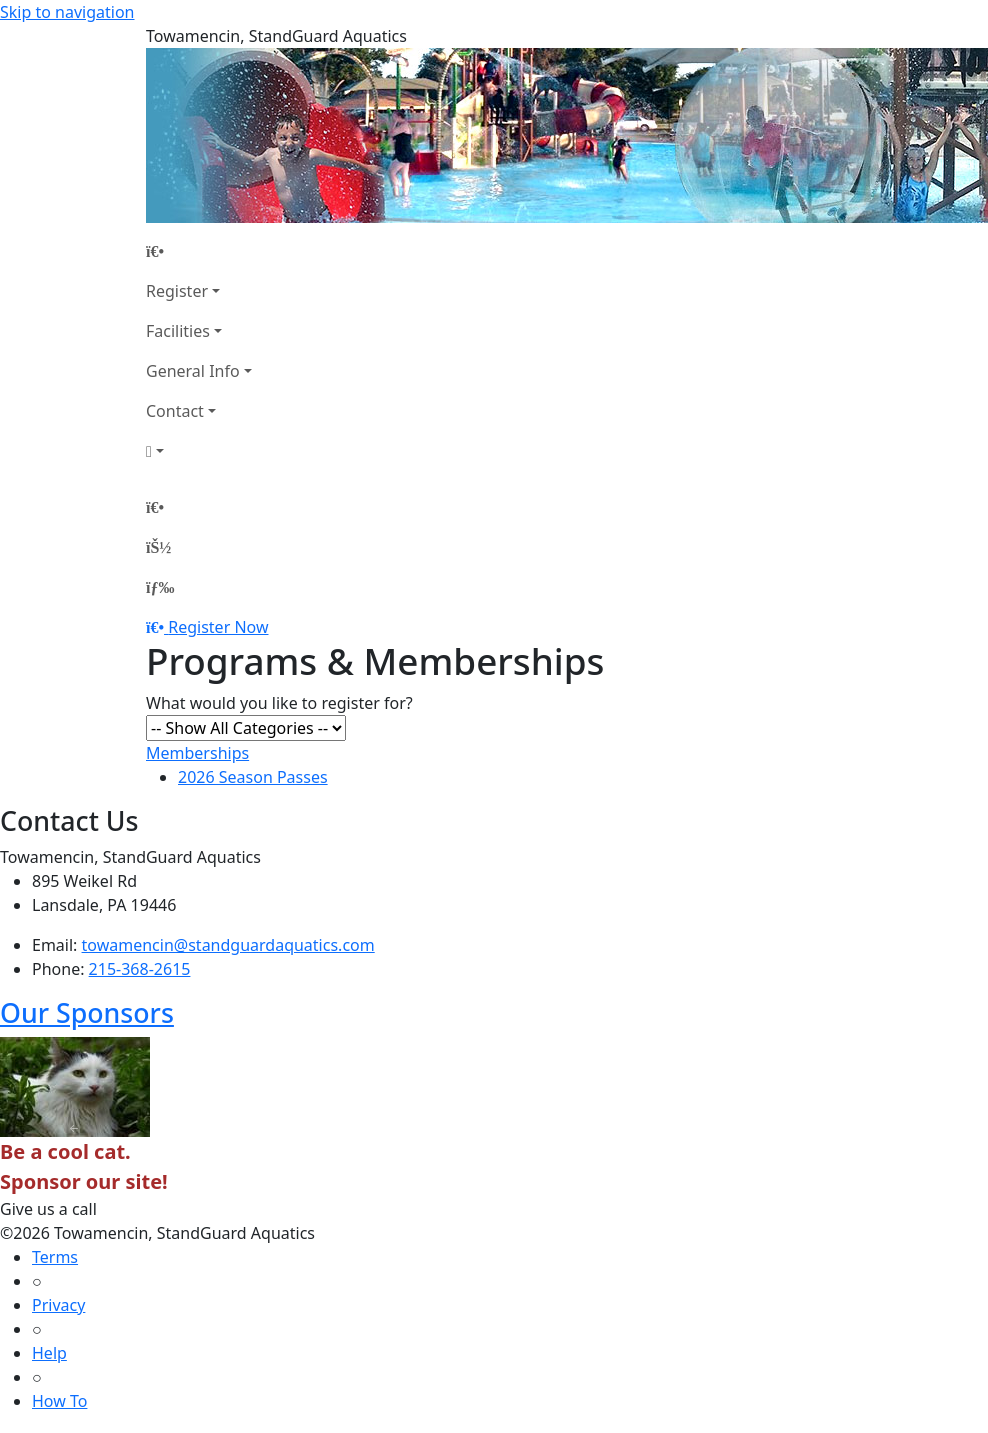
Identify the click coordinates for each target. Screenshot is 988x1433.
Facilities (178, 331)
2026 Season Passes (253, 777)
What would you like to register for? (279, 703)
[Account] (199, 451)
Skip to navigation (67, 12)
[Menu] (160, 587)
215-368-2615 (140, 969)
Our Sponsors (87, 1012)
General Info (193, 371)
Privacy (58, 1305)
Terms (55, 1257)
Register (177, 291)
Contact (175, 411)
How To (59, 1401)
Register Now (218, 627)
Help (49, 1353)
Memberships (197, 753)
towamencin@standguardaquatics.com (228, 945)
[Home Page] (199, 251)
